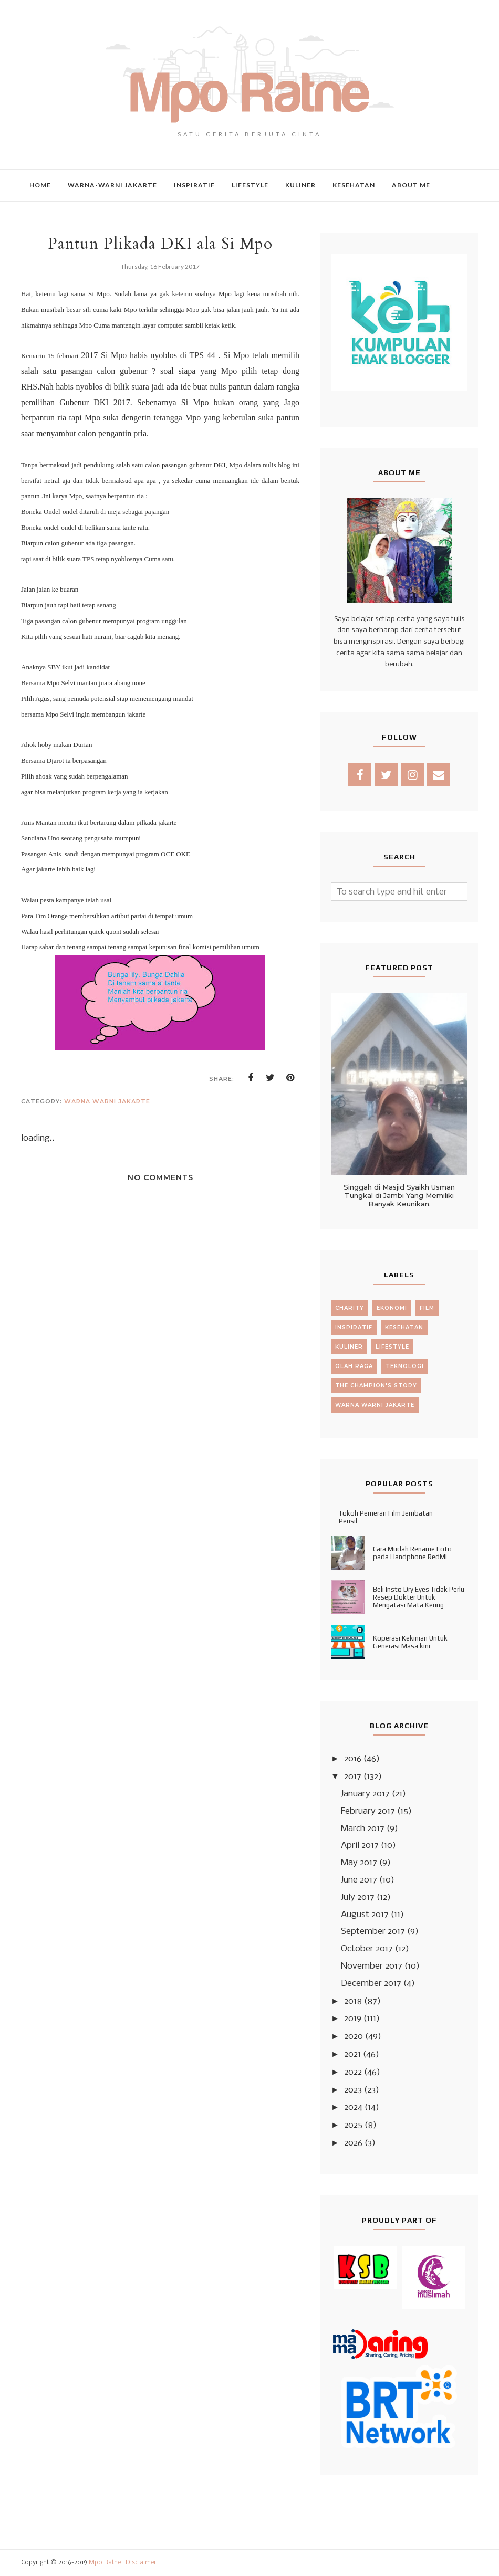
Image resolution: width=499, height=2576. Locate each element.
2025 (353, 2125)
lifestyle (392, 1346)
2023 (353, 2090)
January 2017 (365, 1794)
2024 (353, 2107)
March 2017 (362, 1829)
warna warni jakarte (107, 1101)
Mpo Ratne (105, 2563)
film (427, 1308)
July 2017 (358, 1897)
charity (349, 1308)
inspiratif (353, 1327)
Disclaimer (141, 2563)
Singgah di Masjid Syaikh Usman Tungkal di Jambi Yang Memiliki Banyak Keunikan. (399, 1195)
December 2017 (371, 1984)
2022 (353, 2072)
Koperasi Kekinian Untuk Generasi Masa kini (410, 1642)
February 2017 (368, 1811)
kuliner (349, 1346)
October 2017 (367, 1949)
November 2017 (371, 1966)
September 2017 (373, 1932)
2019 (352, 2019)
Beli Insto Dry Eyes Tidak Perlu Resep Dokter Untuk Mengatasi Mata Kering (418, 1597)
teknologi (405, 1366)
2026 (353, 2143)
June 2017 (359, 1880)
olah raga (354, 1366)
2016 (352, 1759)
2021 (352, 2054)
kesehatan (404, 1327)
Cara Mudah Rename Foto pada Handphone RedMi (412, 1553)
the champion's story (376, 1385)
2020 (353, 2037)
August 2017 (365, 1915)
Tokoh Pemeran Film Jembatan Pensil (386, 1517)
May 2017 (359, 1863)
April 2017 (360, 1845)
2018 (353, 2001)
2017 (352, 1777)
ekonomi (392, 1308)
